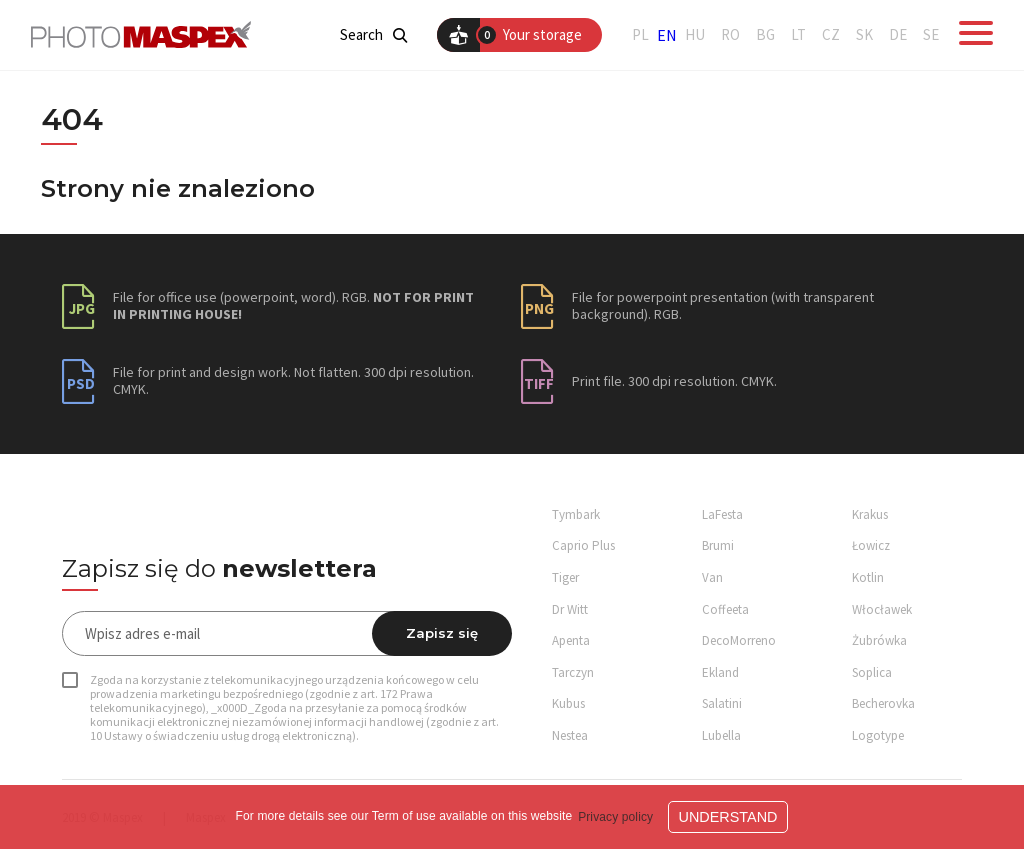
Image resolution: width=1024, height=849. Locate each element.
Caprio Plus (583, 545)
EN (667, 35)
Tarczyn (573, 672)
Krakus (870, 514)
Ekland (720, 672)
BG (765, 35)
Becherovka (883, 703)
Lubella (721, 735)
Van (712, 577)
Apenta (571, 640)
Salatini (722, 703)
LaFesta (722, 514)
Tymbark (576, 514)
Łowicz (871, 545)
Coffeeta (725, 609)
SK (864, 35)
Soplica (872, 672)
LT (798, 35)
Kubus (568, 703)
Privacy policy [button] (615, 817)
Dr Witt (570, 609)
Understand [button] (728, 817)
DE (898, 35)
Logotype (878, 735)
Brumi (718, 545)
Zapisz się (442, 633)
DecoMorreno (739, 640)
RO (730, 35)
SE (931, 35)
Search (373, 35)
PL (640, 35)
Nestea (570, 735)
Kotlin (868, 577)
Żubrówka (879, 640)
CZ (831, 35)
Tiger (565, 577)
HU (695, 35)
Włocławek (882, 609)
